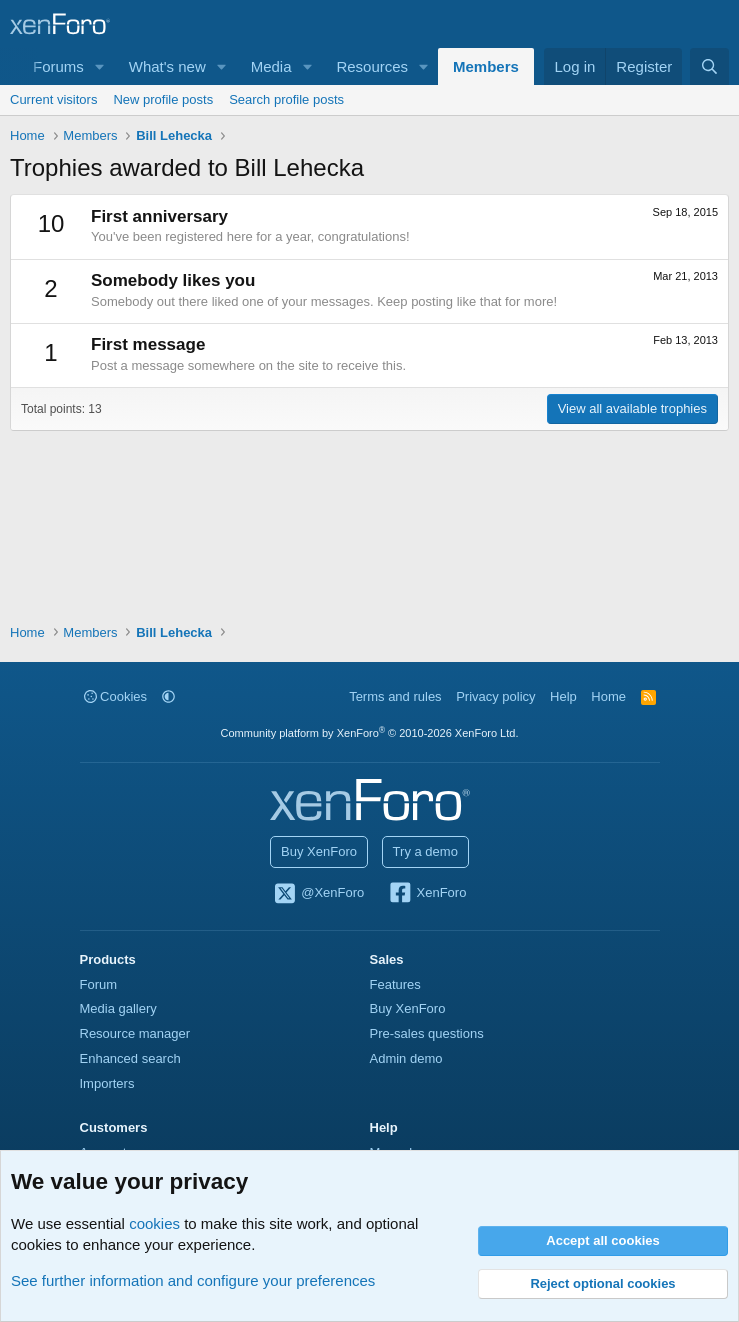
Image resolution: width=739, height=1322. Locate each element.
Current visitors (53, 99)
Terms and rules (395, 696)
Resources (372, 66)
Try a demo (425, 851)
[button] (100, 66)
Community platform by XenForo (370, 733)
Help (563, 696)
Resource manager (135, 1033)
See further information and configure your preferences (193, 1280)
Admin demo (406, 1058)
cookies (154, 1223)
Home (608, 696)
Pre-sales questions (427, 1033)
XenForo (427, 894)
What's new (167, 66)
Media (271, 66)
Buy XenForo (319, 851)
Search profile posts (286, 99)
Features (395, 984)
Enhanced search (130, 1058)
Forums (58, 66)
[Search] (709, 66)
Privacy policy (495, 696)
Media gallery (118, 1008)
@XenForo (319, 894)
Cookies (116, 696)
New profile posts (163, 99)
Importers (107, 1083)
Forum (99, 984)
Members (486, 66)
